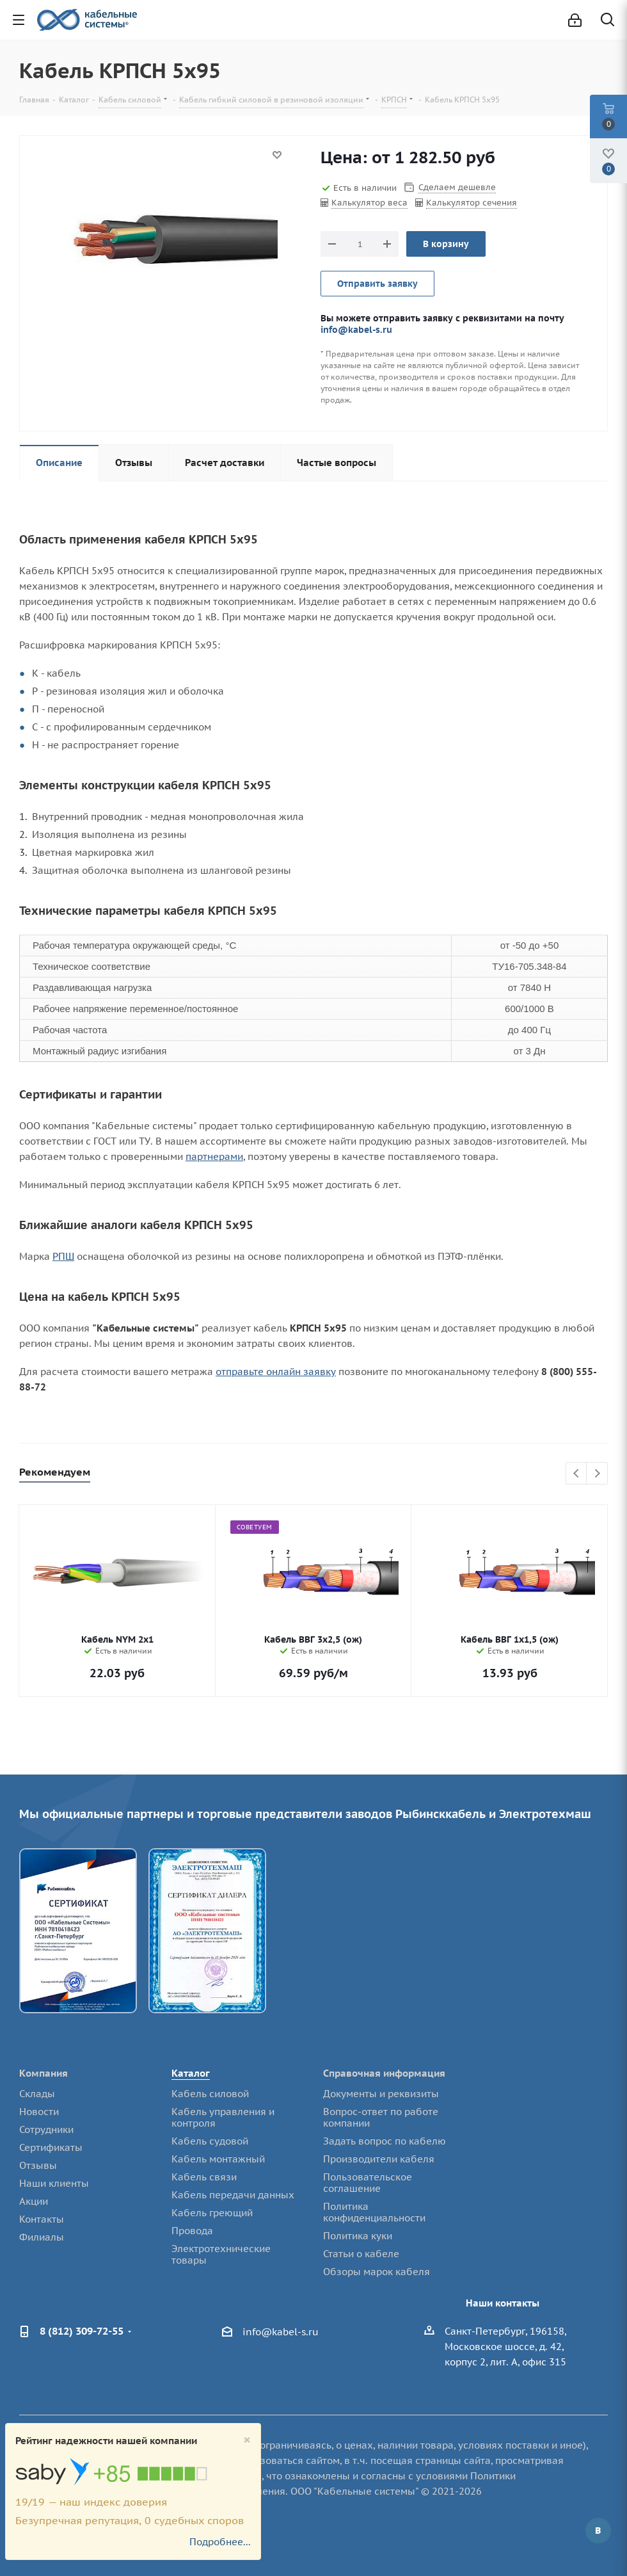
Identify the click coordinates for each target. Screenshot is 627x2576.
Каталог (190, 2073)
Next (597, 1474)
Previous (576, 1474)
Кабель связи (204, 2177)
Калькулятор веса (369, 202)
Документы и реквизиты (381, 2094)
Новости (39, 2111)
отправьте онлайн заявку (276, 1371)
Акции (33, 2201)
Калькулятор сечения (471, 202)
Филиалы (41, 2237)
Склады (37, 2094)
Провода (192, 2231)
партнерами (214, 1156)
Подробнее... (220, 2542)
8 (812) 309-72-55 (81, 2330)
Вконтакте (598, 2530)
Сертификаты (51, 2147)
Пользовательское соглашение (367, 2182)
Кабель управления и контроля (222, 2117)
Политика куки (357, 2236)
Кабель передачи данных (232, 2195)
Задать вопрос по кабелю (384, 2141)
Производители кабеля (378, 2159)
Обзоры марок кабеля (376, 2272)
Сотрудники (46, 2129)
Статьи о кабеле (361, 2254)
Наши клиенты (54, 2183)
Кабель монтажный (218, 2159)
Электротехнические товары (221, 2254)
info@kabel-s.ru (356, 329)
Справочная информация (384, 2073)
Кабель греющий (212, 2213)
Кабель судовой (209, 2141)
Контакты (41, 2219)
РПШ (63, 1256)
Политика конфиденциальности (374, 2212)
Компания (43, 2073)
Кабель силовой (210, 2094)
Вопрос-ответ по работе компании (380, 2117)
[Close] (247, 2440)
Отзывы (38, 2165)
